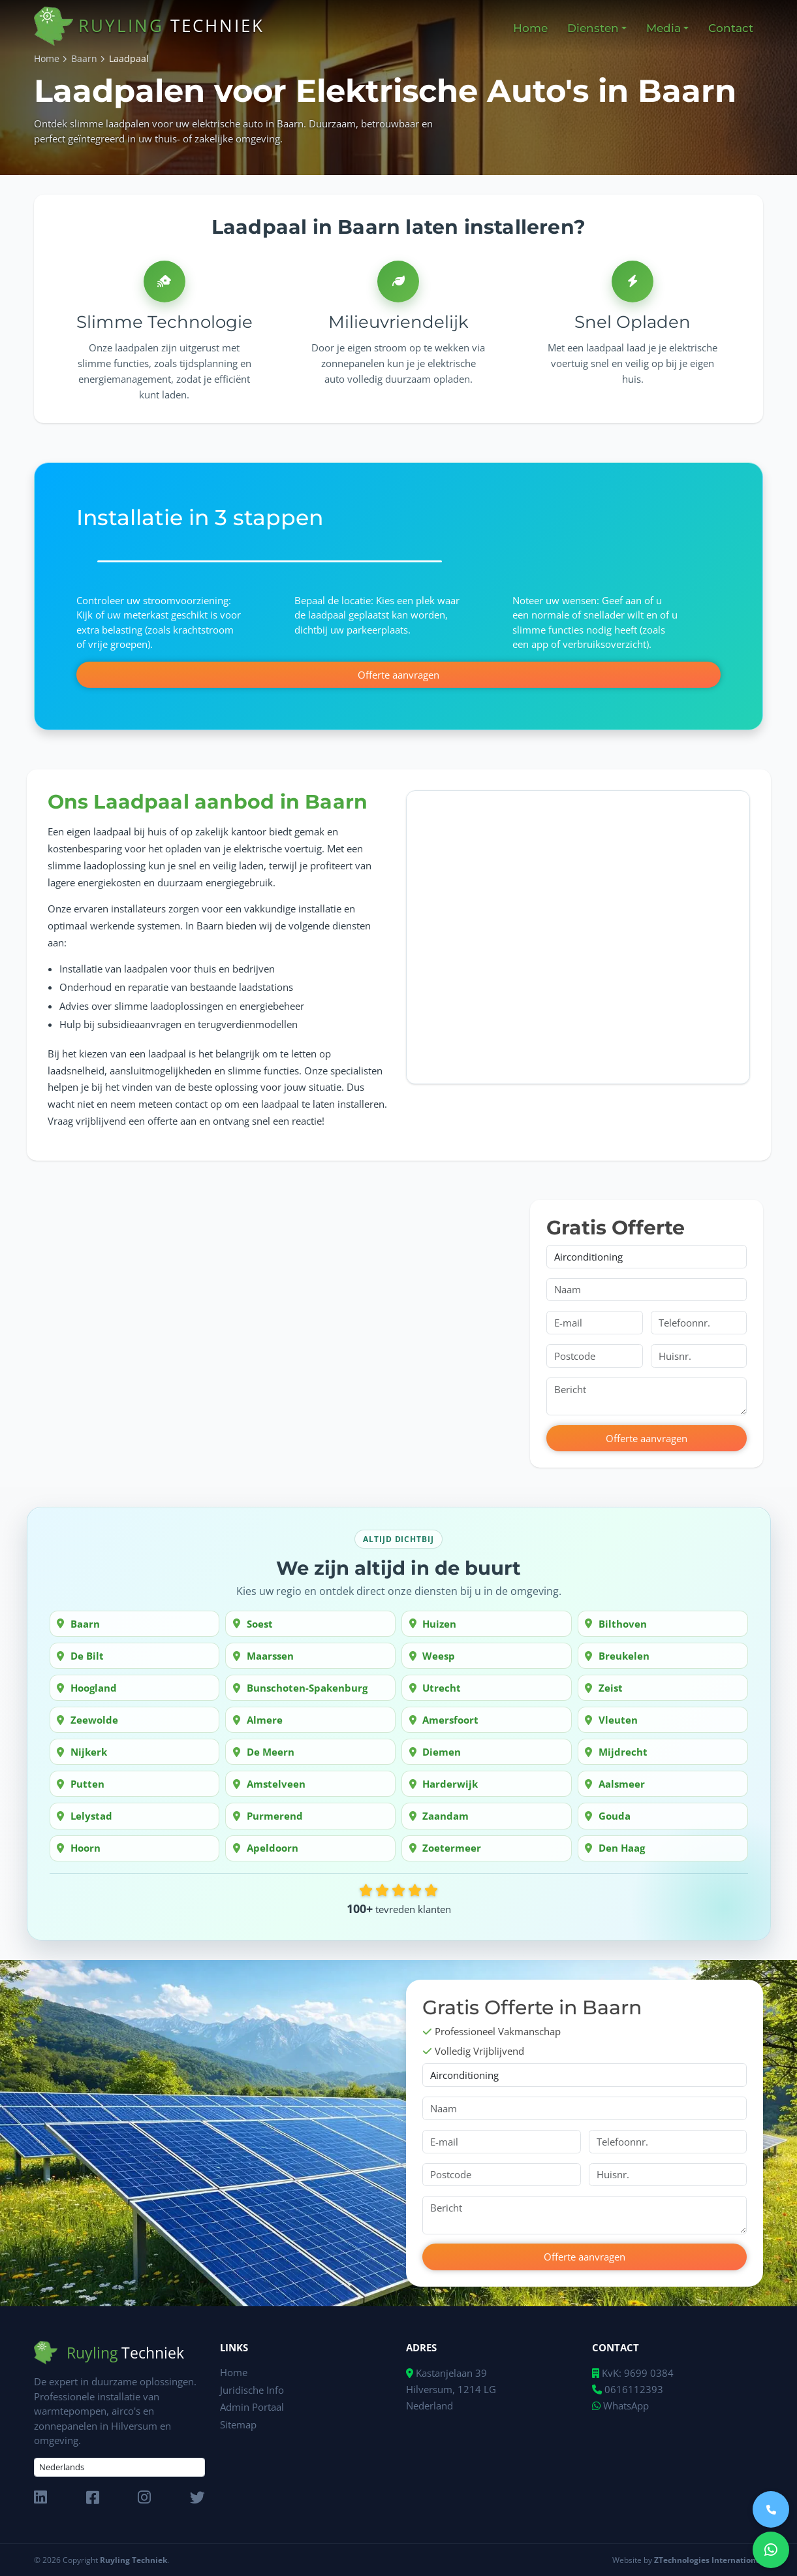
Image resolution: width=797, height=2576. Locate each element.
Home (46, 59)
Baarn (84, 59)
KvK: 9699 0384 (636, 2372)
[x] (197, 2498)
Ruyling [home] (171, 25)
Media (663, 28)
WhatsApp (620, 2405)
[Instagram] (144, 2498)
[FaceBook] (92, 2498)
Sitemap (238, 2423)
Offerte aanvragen (398, 674)
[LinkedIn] (40, 2498)
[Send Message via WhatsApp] (771, 2550)
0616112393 (627, 2389)
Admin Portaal (252, 2406)
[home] (56, 28)
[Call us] (771, 2509)
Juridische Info (252, 2389)
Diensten (593, 28)
